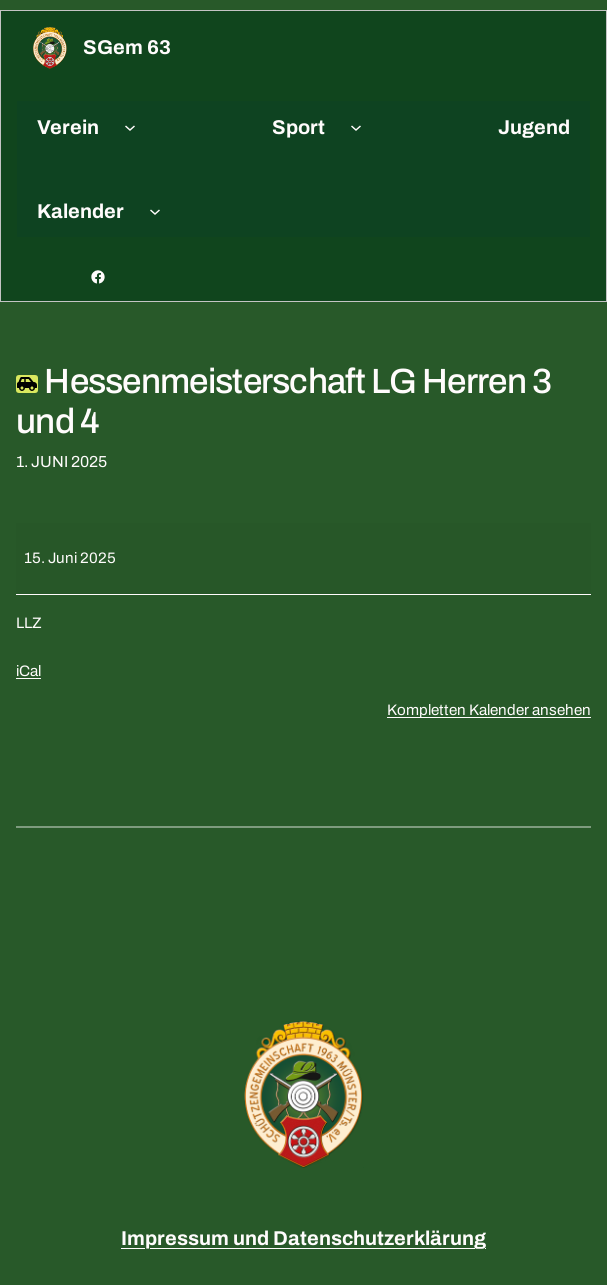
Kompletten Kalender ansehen (489, 710)
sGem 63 (127, 47)
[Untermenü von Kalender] (155, 211)
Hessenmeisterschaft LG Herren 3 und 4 (284, 401)
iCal (28, 671)
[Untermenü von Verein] (130, 127)
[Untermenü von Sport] (356, 127)
